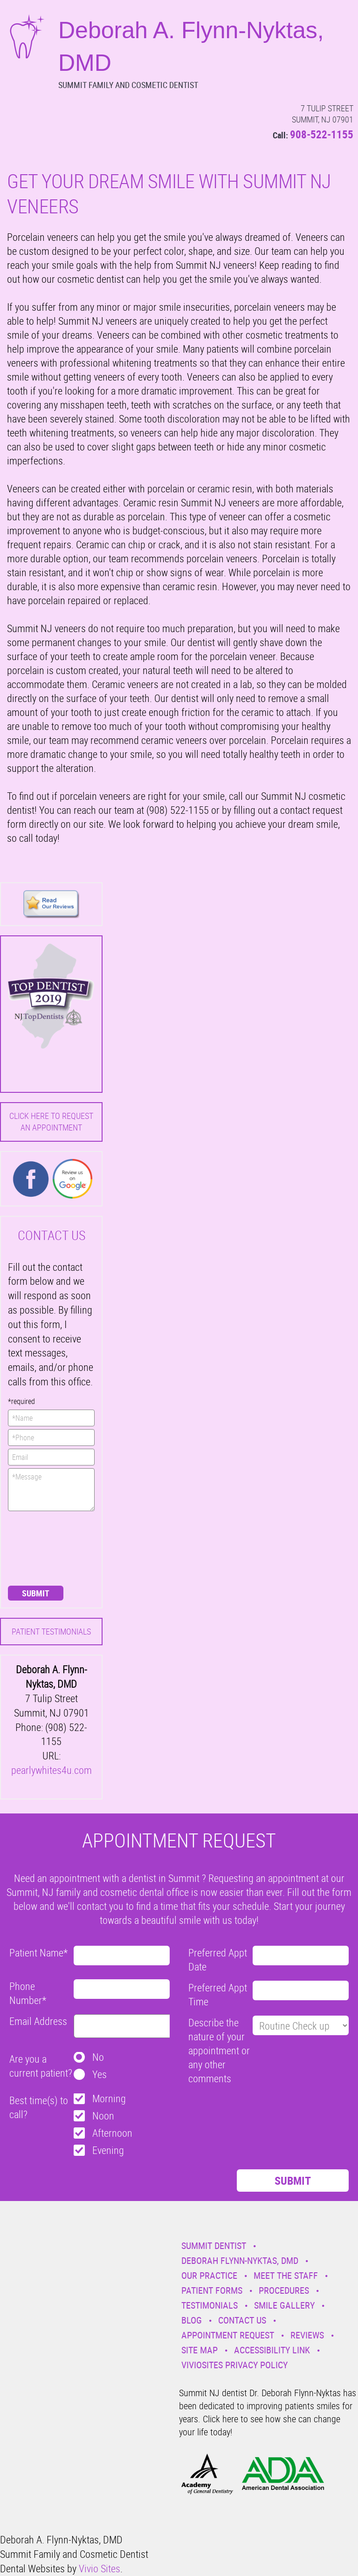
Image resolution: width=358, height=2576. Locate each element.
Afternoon (112, 2133)
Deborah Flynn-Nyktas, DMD (239, 2260)
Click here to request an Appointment (51, 1121)
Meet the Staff (286, 2275)
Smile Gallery (284, 2305)
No (98, 2057)
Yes (99, 2074)
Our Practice (209, 2275)
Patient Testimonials (51, 1631)
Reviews (307, 2335)
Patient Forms (211, 2290)
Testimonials (209, 2305)
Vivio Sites (99, 2568)
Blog (191, 2320)
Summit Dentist (213, 2245)
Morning (109, 2098)
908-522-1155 (321, 134)
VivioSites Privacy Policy (234, 2364)
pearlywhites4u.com (51, 1770)
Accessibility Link (272, 2350)
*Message (51, 1489)
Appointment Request (227, 2335)
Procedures (284, 2290)
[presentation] (46, 1547)
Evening (108, 2150)
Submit (35, 1593)
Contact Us (242, 2320)
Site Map (199, 2350)
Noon (103, 2115)
